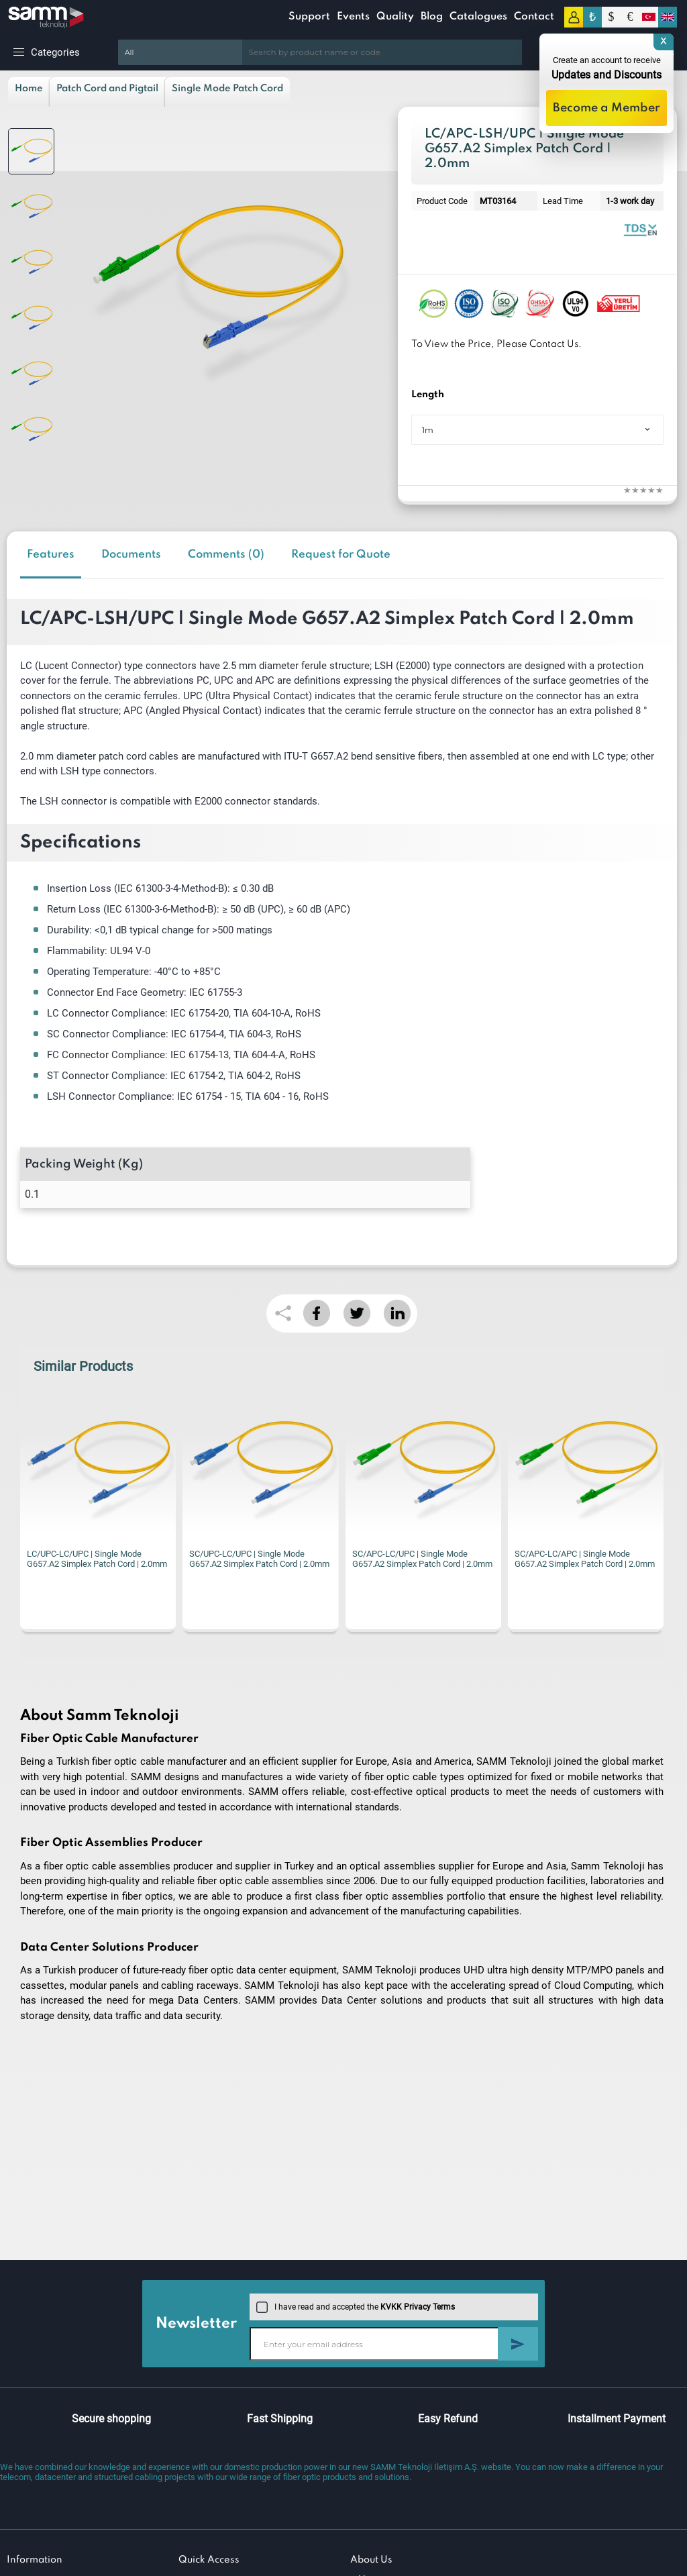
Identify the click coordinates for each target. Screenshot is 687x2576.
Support (309, 16)
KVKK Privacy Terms (417, 2307)
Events (353, 16)
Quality (395, 16)
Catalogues (478, 16)
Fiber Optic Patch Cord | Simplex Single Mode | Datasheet (640, 229)
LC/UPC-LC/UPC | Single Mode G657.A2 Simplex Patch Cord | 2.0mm (97, 1559)
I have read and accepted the (355, 2307)
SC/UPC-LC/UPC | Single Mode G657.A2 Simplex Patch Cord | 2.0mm (259, 1559)
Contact (534, 16)
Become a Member (606, 108)
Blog (432, 16)
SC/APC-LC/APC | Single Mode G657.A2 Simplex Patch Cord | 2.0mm (585, 1559)
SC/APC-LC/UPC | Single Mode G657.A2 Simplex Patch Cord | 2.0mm (422, 1559)
